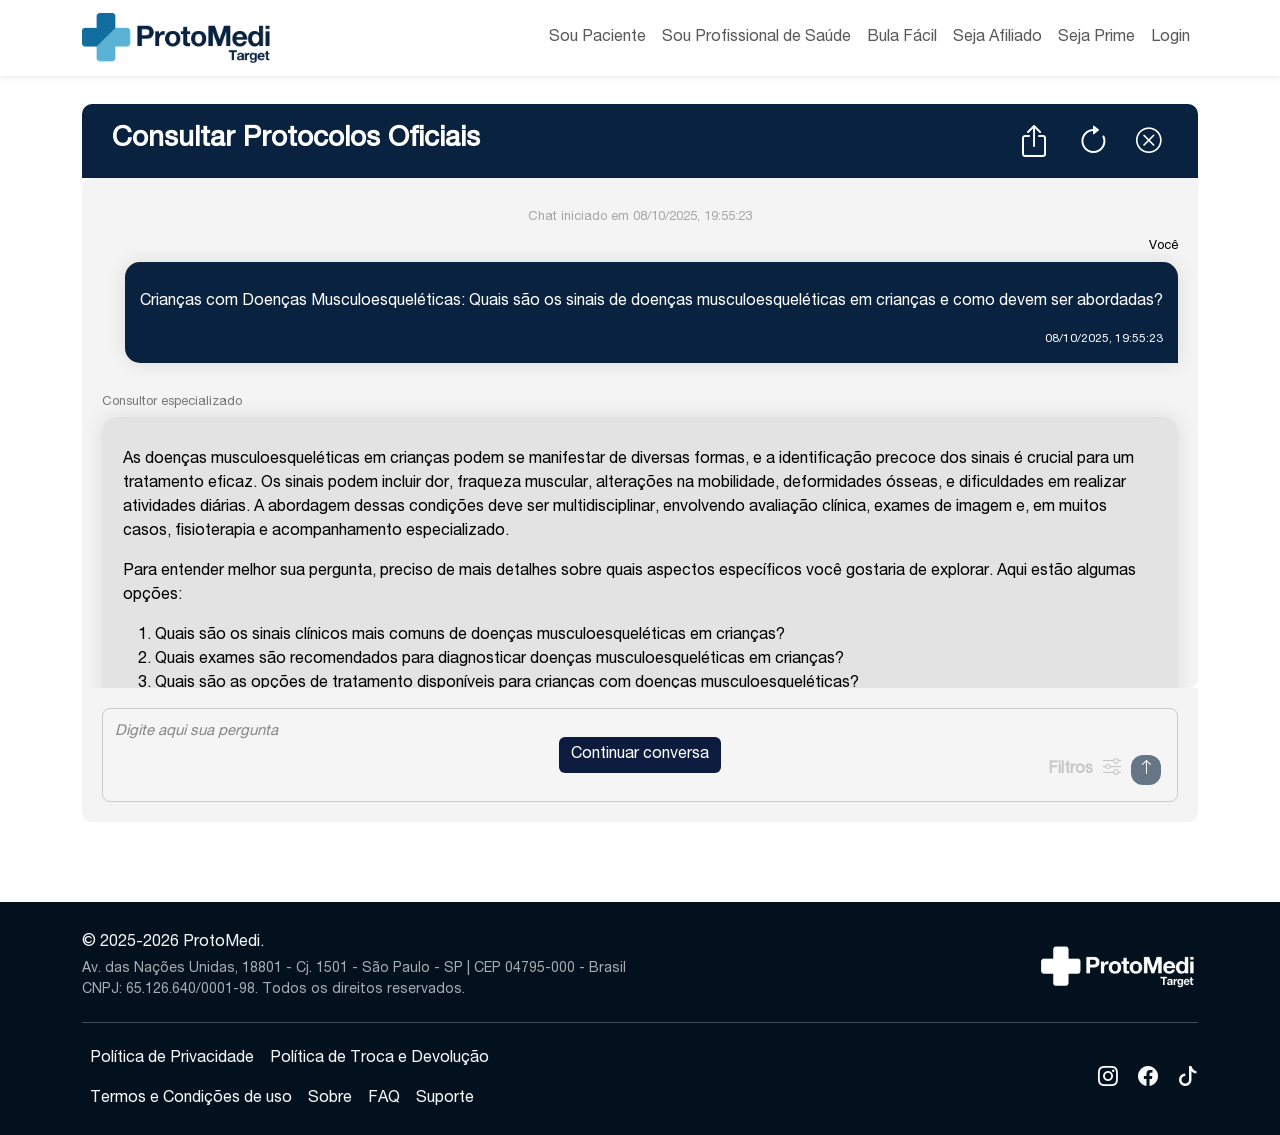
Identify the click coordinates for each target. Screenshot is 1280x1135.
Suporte (445, 1099)
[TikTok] (1188, 1080)
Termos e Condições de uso (191, 1099)
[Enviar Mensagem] (1146, 770)
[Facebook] (1148, 1080)
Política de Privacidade (172, 1059)
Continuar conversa (640, 755)
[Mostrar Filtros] (1084, 770)
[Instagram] (1108, 1080)
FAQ (384, 1099)
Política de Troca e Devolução (379, 1059)
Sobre (330, 1099)
